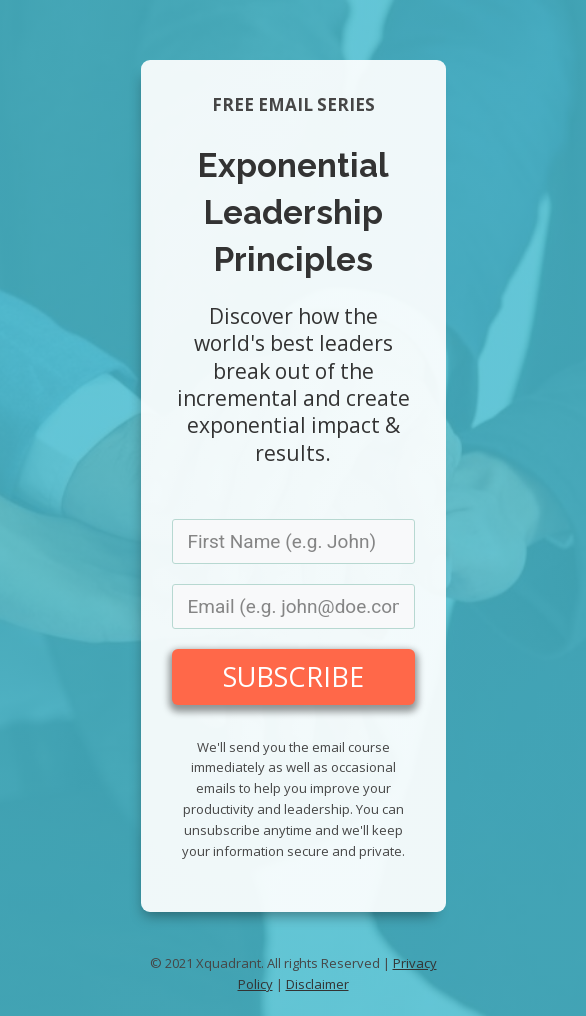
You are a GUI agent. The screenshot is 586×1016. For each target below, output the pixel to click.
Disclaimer (317, 984)
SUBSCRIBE (293, 676)
